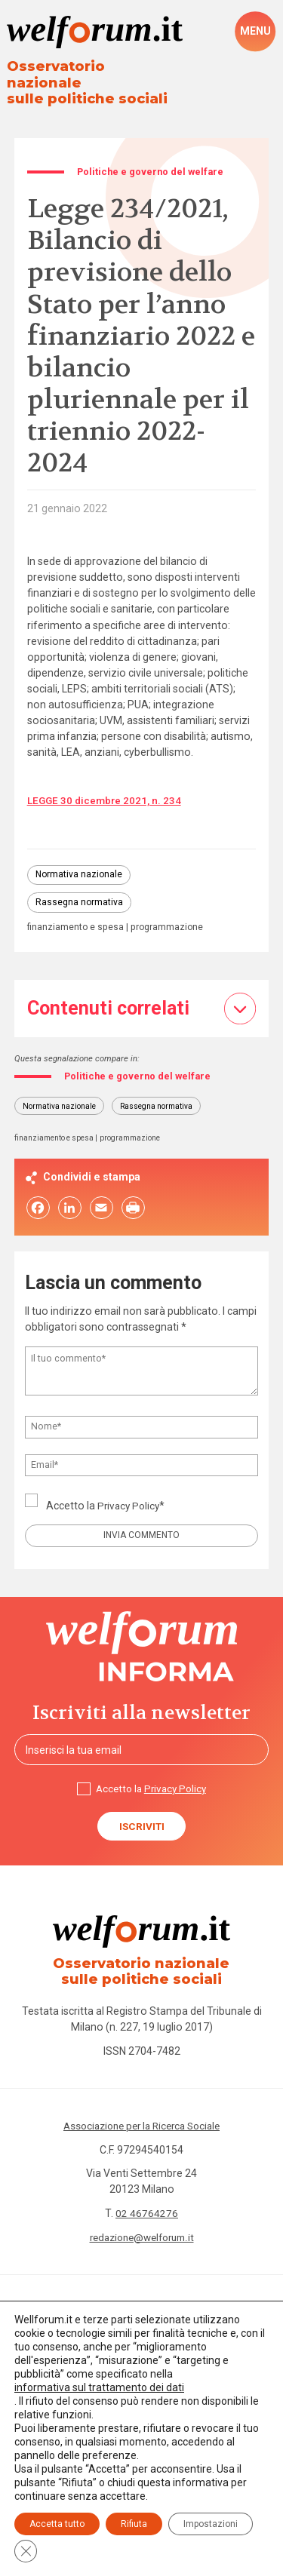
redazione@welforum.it (142, 2232)
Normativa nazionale (80, 860)
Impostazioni (210, 2524)
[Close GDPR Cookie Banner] (25, 2551)
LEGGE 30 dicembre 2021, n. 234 (106, 785)
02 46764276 (146, 2208)
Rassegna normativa (80, 889)
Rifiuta (134, 2524)
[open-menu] (255, 32)
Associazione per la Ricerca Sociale (141, 2120)
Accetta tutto (57, 2524)
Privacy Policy (130, 1495)
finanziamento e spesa (76, 915)
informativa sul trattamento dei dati (99, 2387)
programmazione (170, 915)
